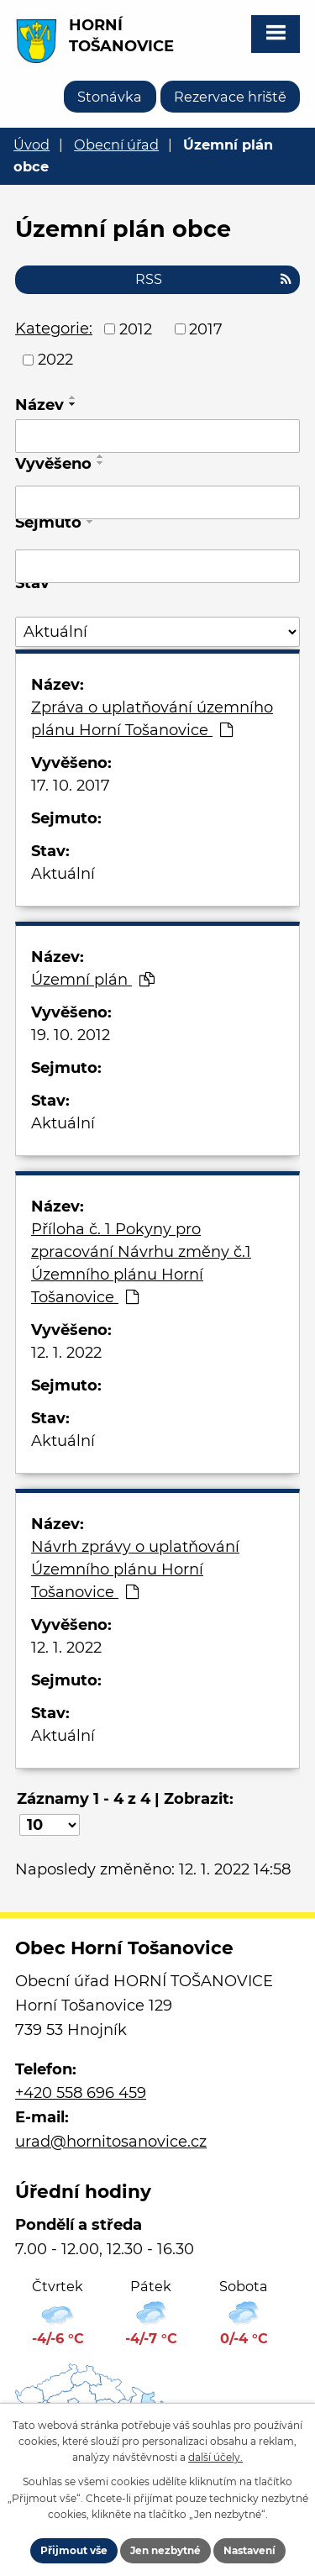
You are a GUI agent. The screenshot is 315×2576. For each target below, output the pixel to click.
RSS (213, 279)
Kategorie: (53, 328)
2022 (55, 359)
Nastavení (249, 2550)
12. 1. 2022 (66, 1352)
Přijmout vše (74, 2550)
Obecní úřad (116, 144)
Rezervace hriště (230, 96)
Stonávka (109, 96)
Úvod (31, 144)
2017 (206, 328)
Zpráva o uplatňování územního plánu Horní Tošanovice (152, 718)
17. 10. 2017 (70, 785)
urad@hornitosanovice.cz (111, 2141)
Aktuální (63, 874)
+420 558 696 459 (80, 2093)
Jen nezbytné (165, 2550)
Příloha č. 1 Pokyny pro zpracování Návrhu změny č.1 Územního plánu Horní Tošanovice (141, 1263)
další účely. (215, 2457)
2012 (135, 328)
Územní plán (93, 979)
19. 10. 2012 (70, 1035)
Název (39, 405)
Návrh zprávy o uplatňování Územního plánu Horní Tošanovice (135, 1569)
